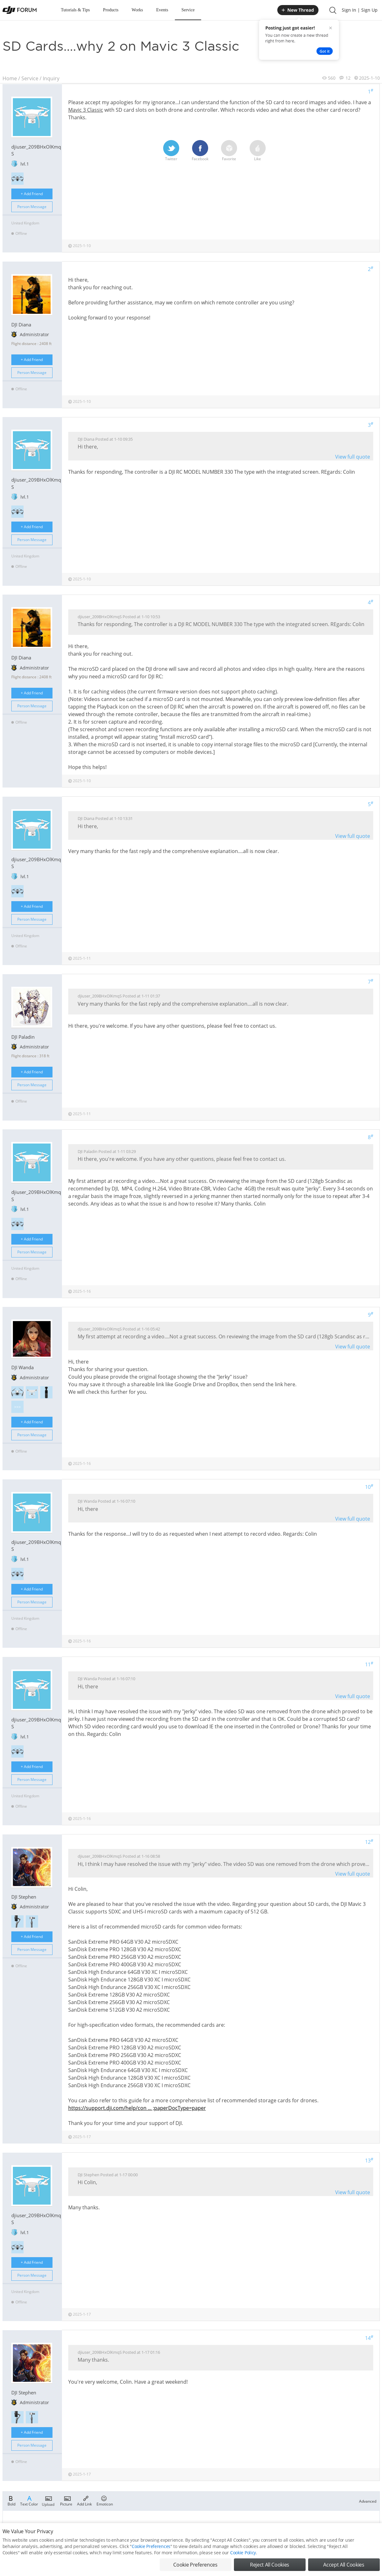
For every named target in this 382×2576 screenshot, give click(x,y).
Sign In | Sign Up (360, 10)
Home (10, 78)
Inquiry (51, 78)
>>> (17, 1406)
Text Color (29, 2500)
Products (111, 10)
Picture (66, 2500)
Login (212, 2527)
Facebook (200, 150)
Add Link (84, 2500)
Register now (232, 2527)
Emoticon (105, 2500)
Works (137, 10)
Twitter (171, 150)
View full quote (352, 456)
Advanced (367, 2501)
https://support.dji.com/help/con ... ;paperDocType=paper (137, 2107)
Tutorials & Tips (75, 10)
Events (162, 10)
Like (258, 150)
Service (188, 10)
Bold (11, 2500)
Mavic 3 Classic (85, 109)
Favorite (229, 150)
